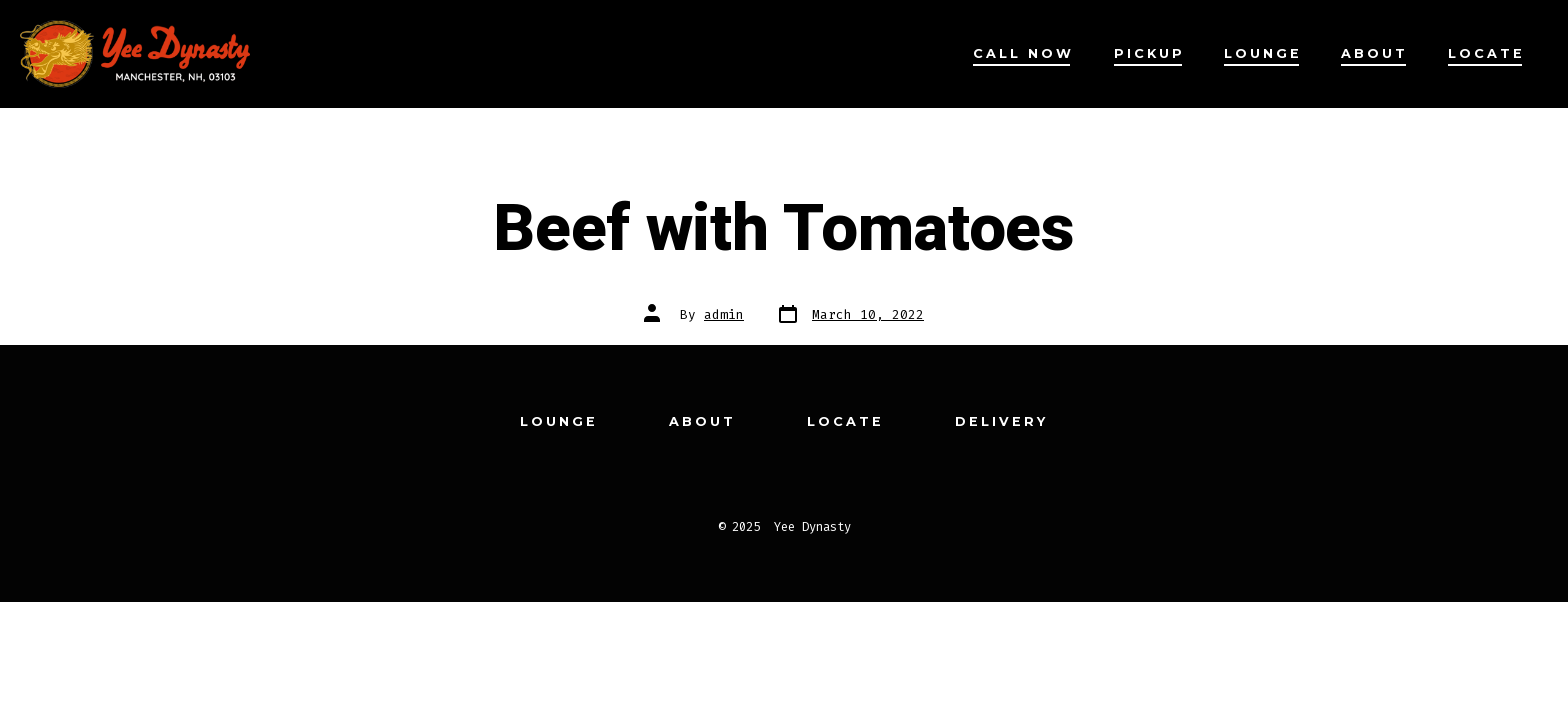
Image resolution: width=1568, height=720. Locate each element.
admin (724, 314)
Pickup (1149, 53)
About (1374, 53)
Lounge (1263, 53)
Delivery (1001, 421)
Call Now (1023, 53)
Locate (1486, 53)
